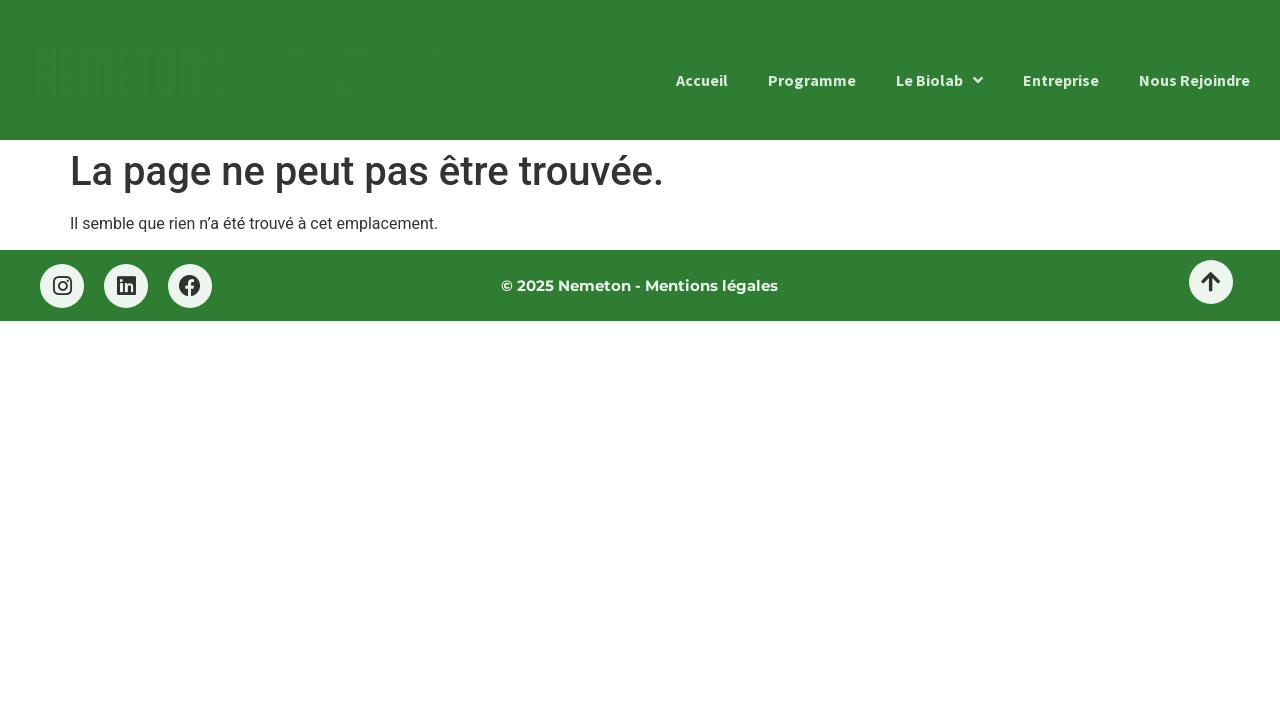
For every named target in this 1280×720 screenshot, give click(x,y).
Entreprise (1061, 80)
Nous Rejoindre (1194, 80)
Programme (812, 80)
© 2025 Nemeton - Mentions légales (639, 285)
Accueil (702, 80)
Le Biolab (939, 80)
